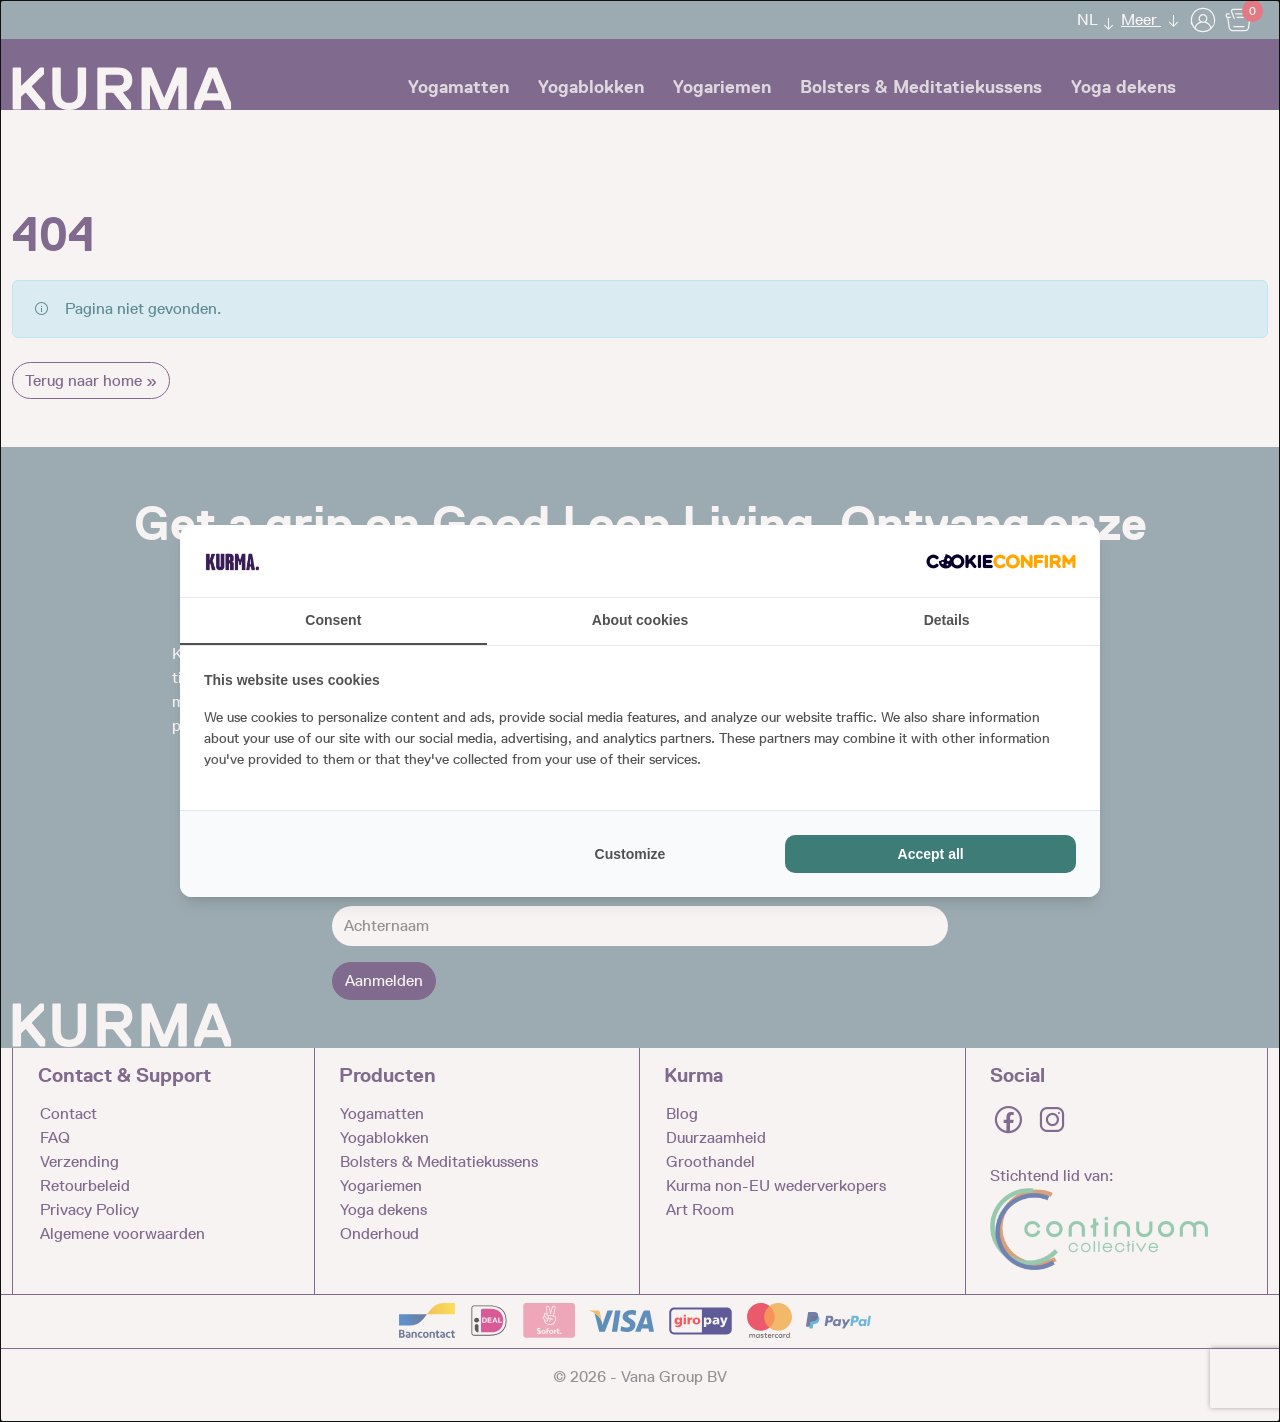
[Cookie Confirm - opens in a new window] (1001, 561)
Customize (630, 854)
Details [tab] (947, 620)
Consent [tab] (333, 620)
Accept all (931, 854)
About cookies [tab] (640, 620)
